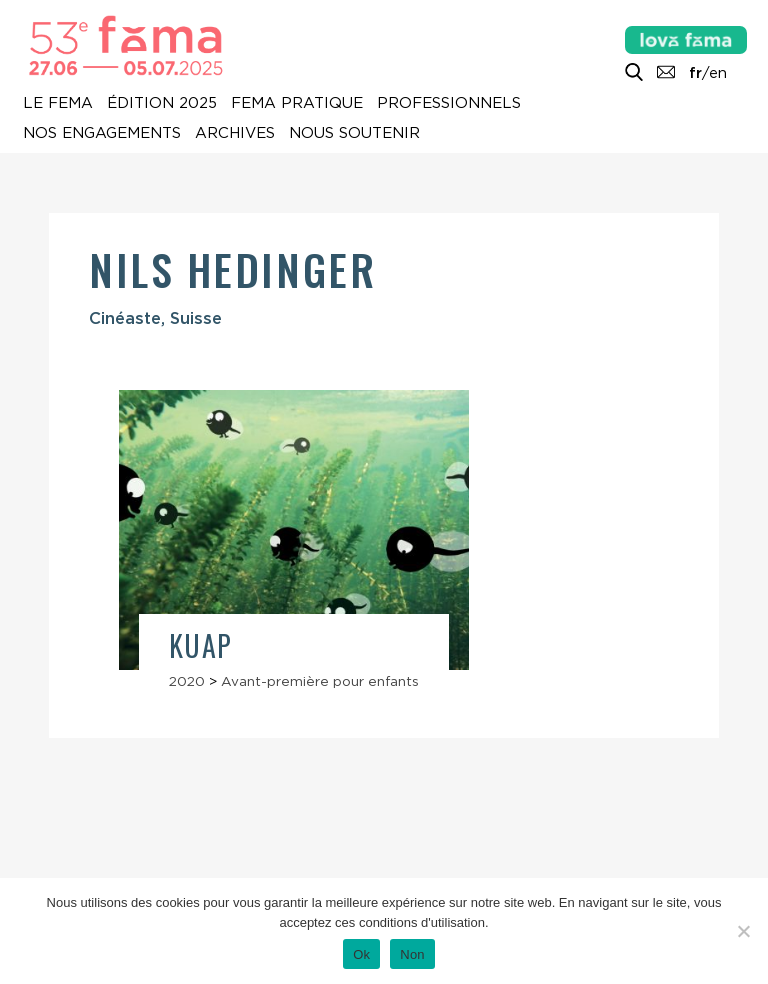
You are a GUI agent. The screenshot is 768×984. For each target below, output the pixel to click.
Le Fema (58, 103)
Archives (235, 133)
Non (412, 954)
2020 (187, 681)
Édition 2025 (162, 103)
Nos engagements (102, 133)
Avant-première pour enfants (320, 681)
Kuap (201, 645)
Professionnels (449, 103)
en (718, 73)
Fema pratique (297, 103)
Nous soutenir (354, 133)
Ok (361, 954)
